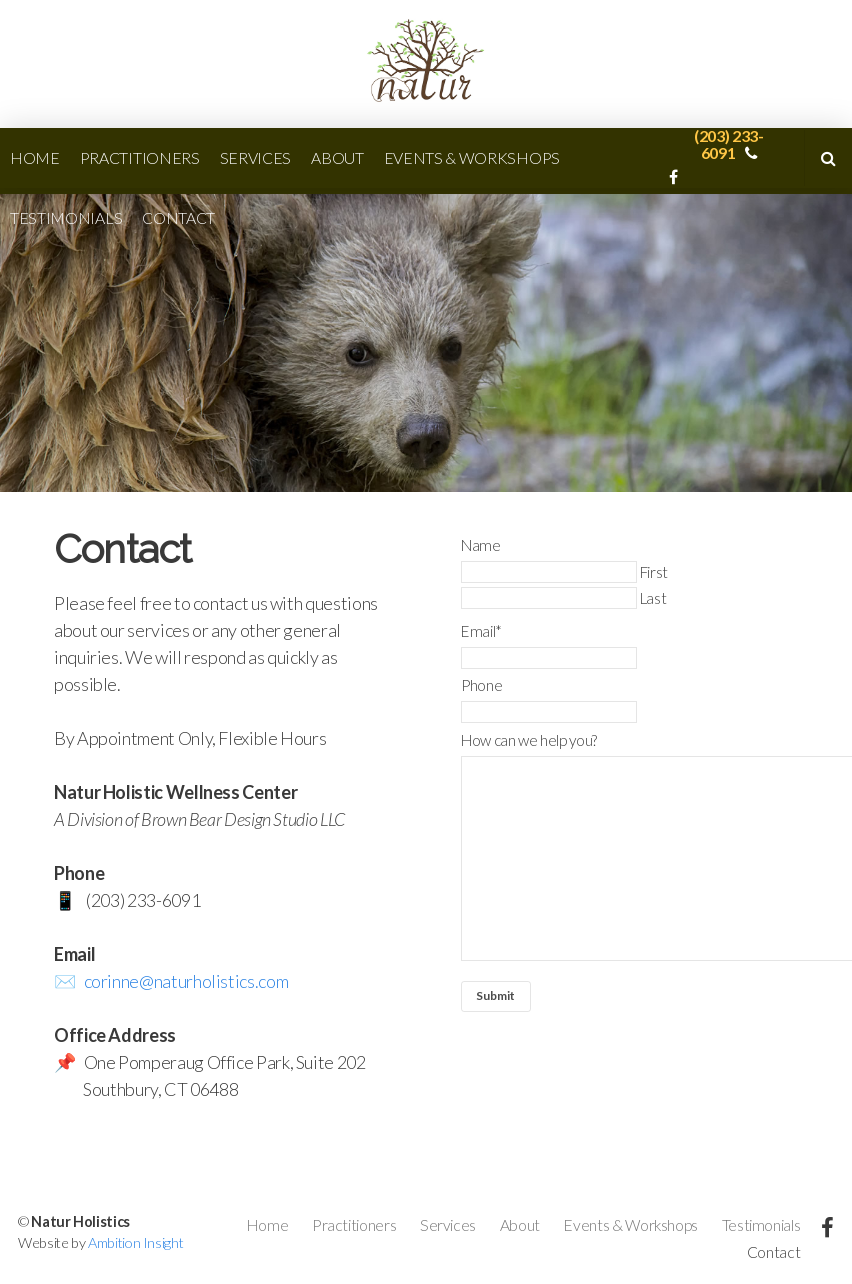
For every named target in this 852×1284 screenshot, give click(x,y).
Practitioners (140, 157)
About (337, 157)
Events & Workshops (472, 157)
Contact (178, 217)
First (654, 572)
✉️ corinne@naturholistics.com (171, 981)
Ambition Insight (135, 1242)
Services (255, 157)
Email (481, 631)
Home (35, 157)
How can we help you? (529, 740)
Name (481, 545)
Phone (481, 685)
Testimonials (66, 217)
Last (653, 598)
